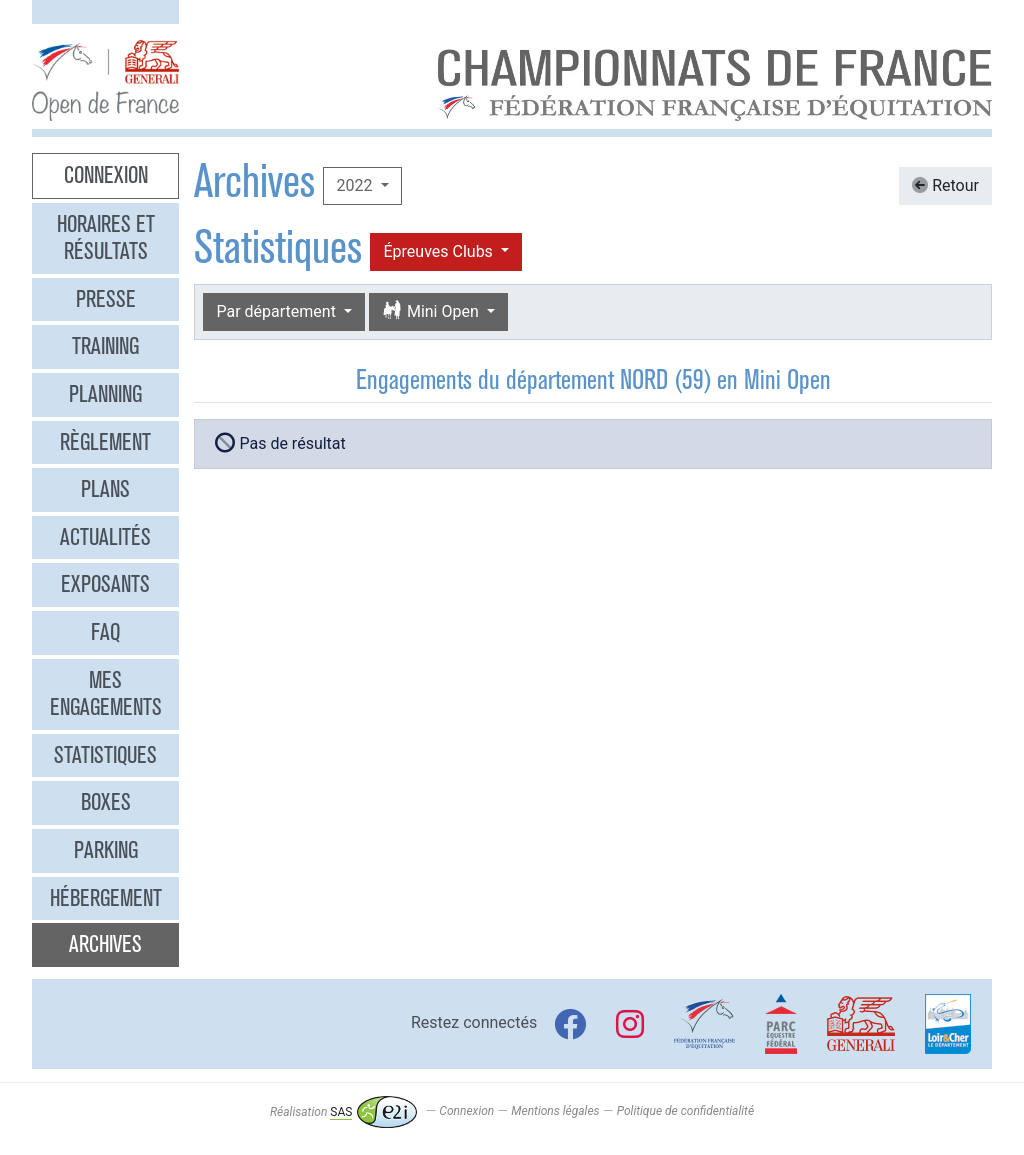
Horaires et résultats (106, 238)
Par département (277, 311)
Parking (106, 850)
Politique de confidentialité (685, 1112)
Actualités (105, 537)
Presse (106, 299)
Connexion (106, 175)
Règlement (105, 442)
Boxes (106, 802)
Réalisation (343, 1112)
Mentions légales (555, 1112)
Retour (945, 185)
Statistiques (105, 755)
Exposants (105, 584)
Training (105, 346)
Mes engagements (106, 694)
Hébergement (106, 898)
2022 (356, 185)
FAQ (105, 632)
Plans (105, 489)
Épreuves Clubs (439, 251)
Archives (105, 944)
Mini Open (432, 311)
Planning (105, 394)
